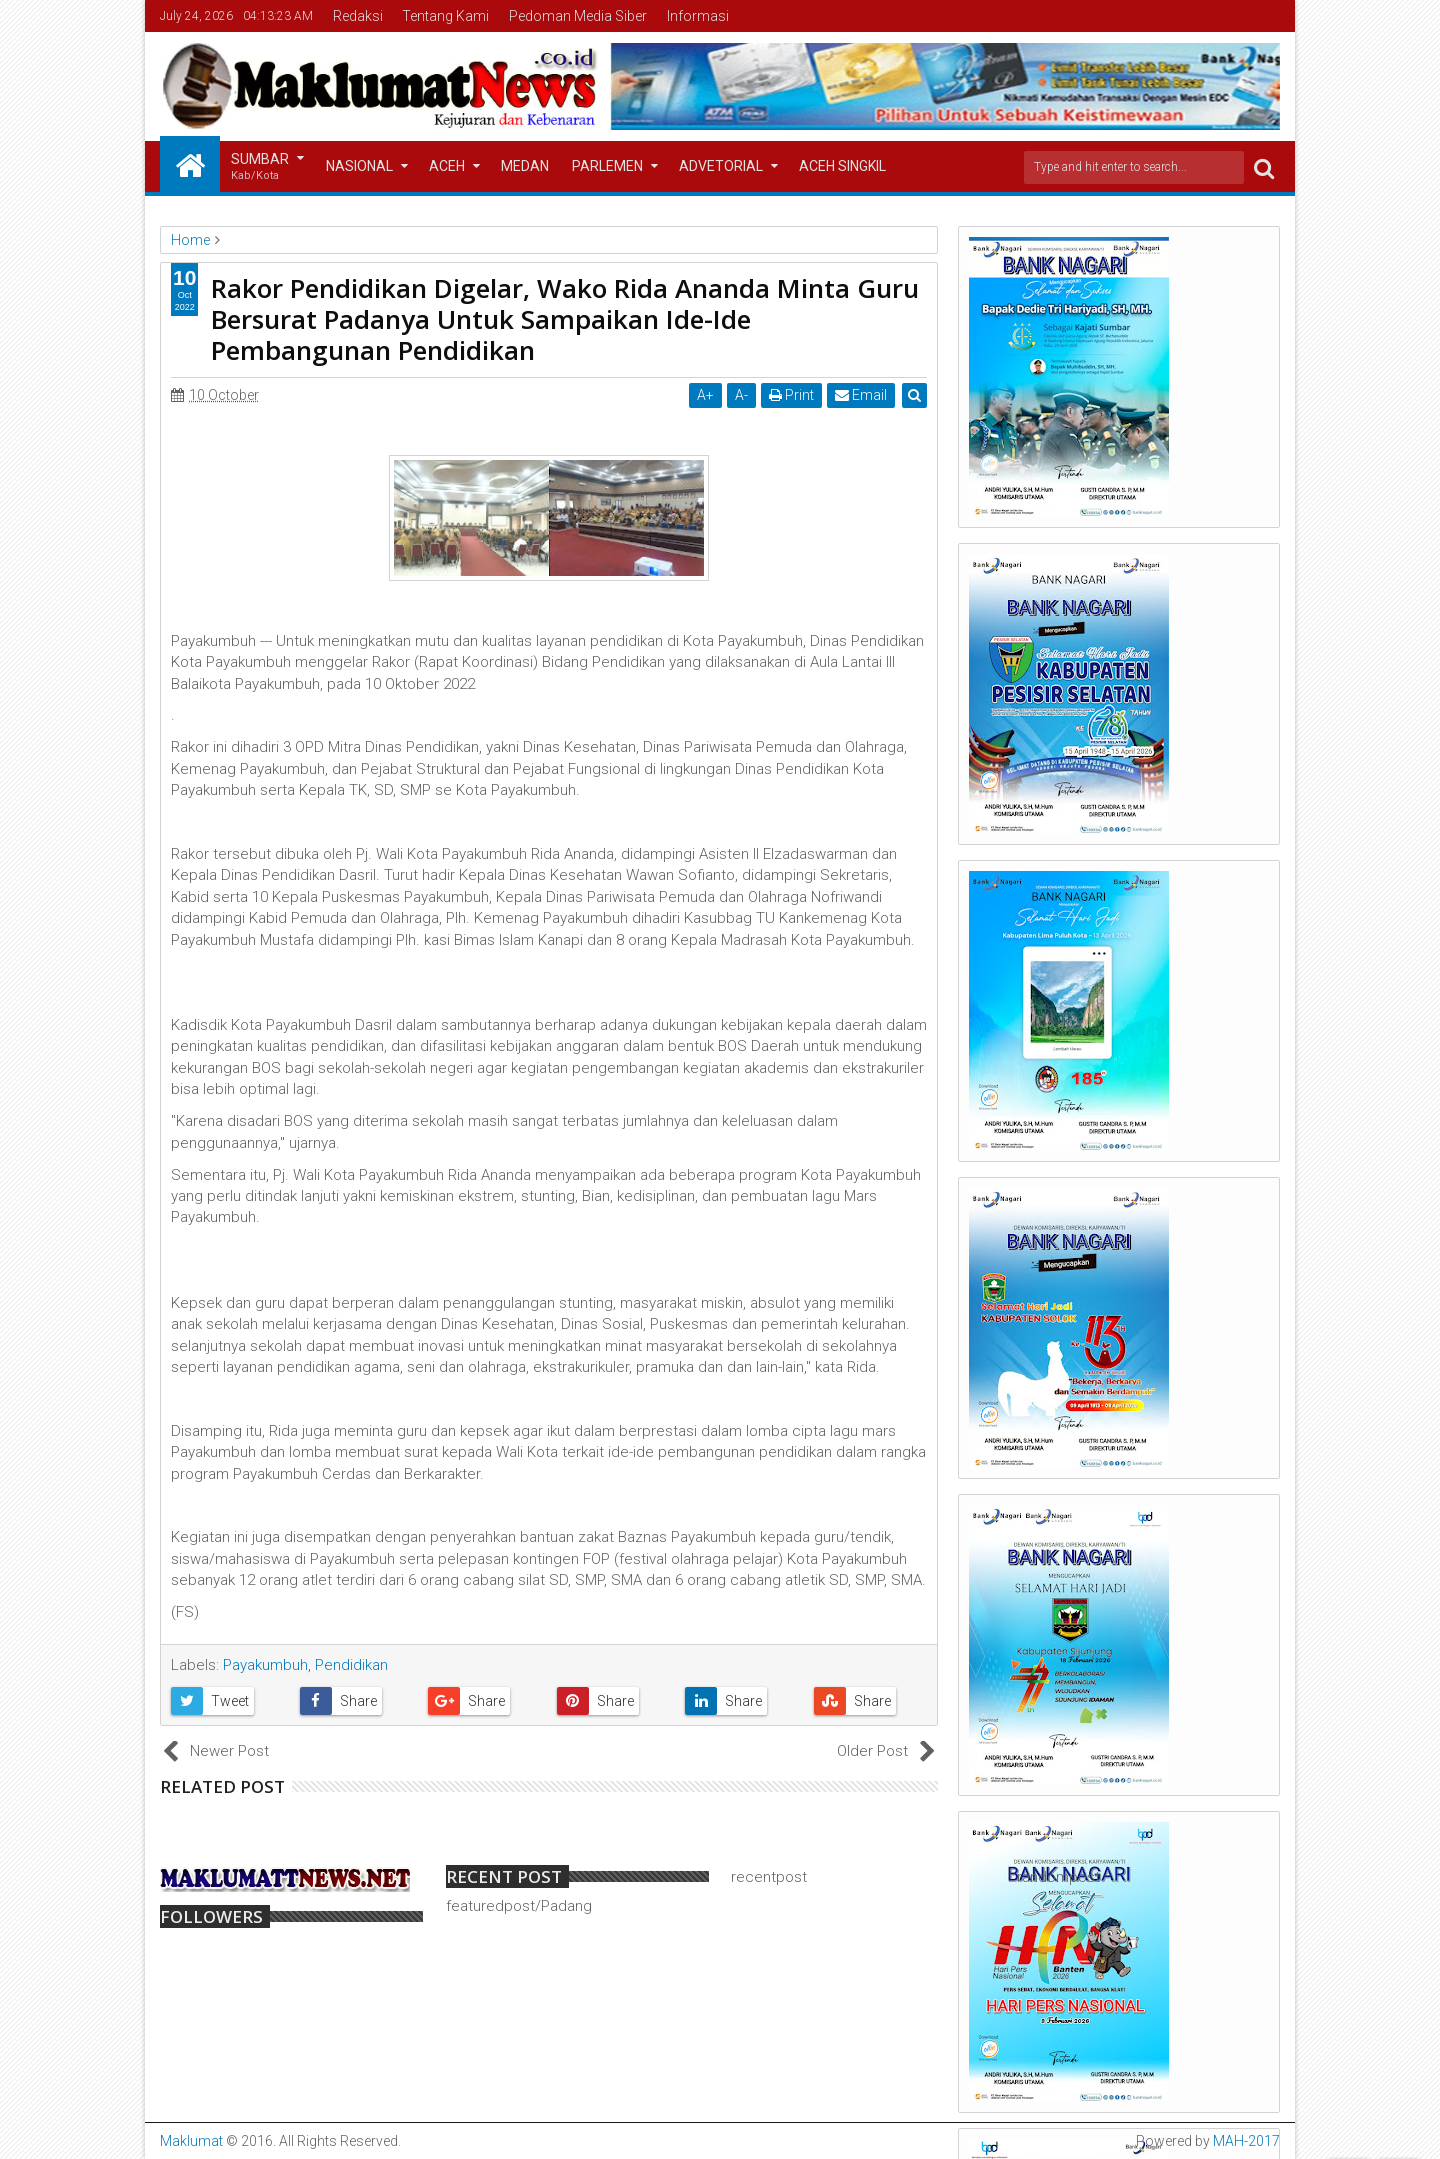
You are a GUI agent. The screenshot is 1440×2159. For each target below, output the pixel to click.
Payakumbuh (265, 1665)
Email (861, 395)
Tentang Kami (445, 16)
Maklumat (191, 2141)
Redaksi (358, 16)
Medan (525, 166)
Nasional (359, 166)
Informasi (698, 16)
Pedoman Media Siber (578, 16)
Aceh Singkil (842, 166)
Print (791, 395)
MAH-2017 (1246, 2141)
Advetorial (721, 166)
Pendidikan (351, 1665)
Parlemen (607, 166)
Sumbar (260, 167)
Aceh (447, 166)
